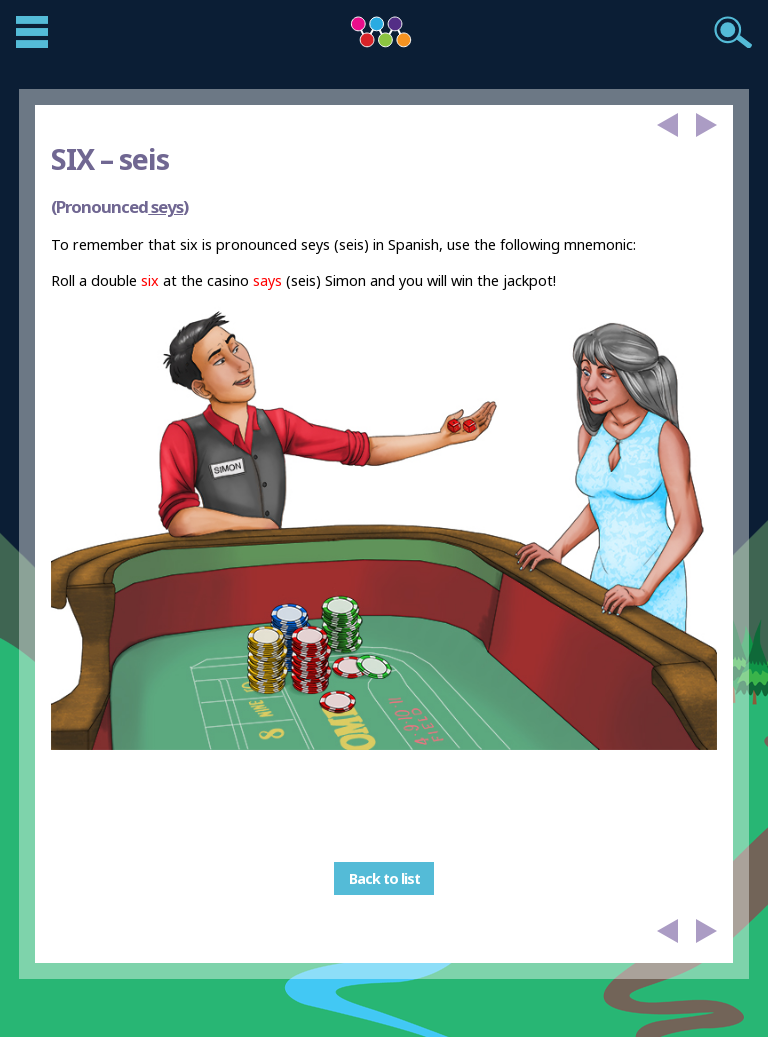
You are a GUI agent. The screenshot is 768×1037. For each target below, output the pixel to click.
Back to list (384, 878)
